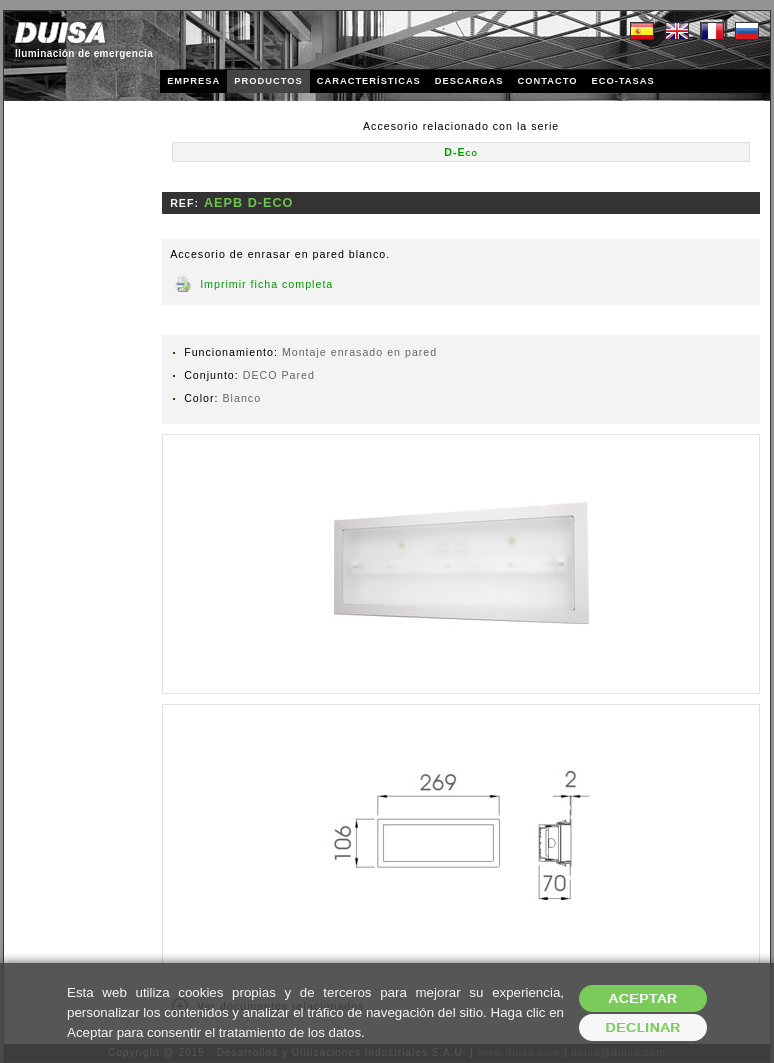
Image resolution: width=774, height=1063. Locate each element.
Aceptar (643, 998)
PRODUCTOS (268, 81)
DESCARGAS (469, 81)
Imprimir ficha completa (266, 284)
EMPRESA (193, 81)
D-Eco (461, 152)
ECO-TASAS (622, 81)
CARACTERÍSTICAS (369, 81)
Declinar (642, 1027)
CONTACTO (547, 81)
